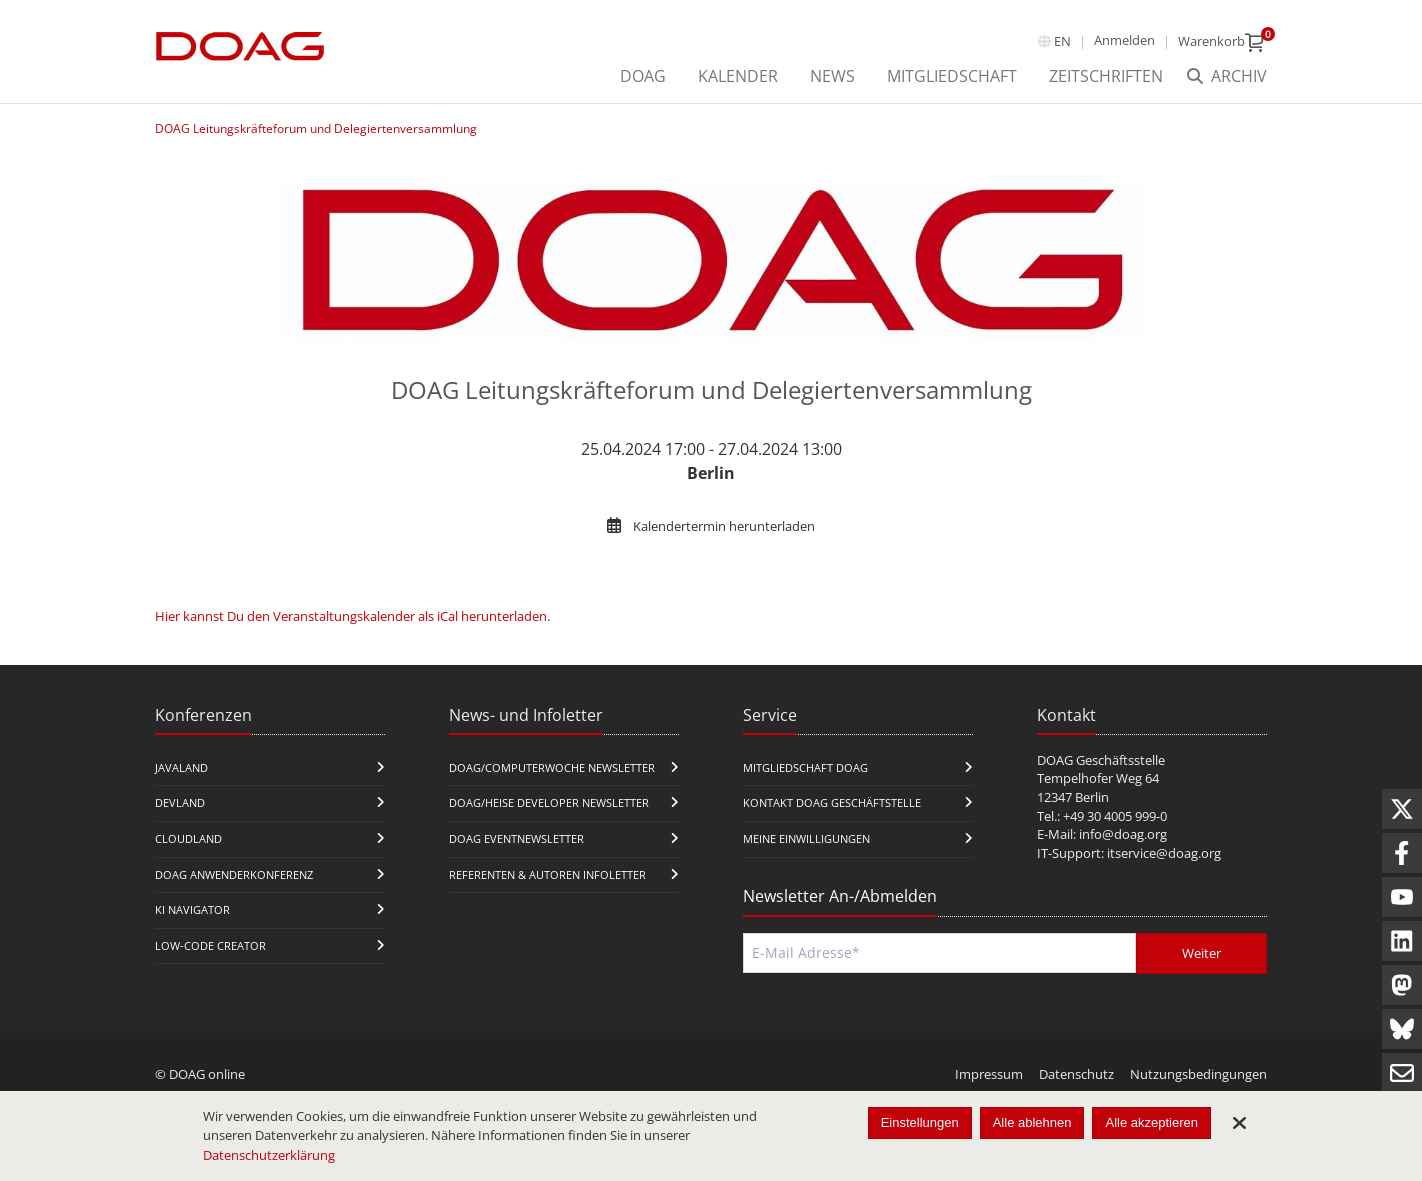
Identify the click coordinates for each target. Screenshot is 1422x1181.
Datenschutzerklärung (269, 1155)
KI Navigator (192, 909)
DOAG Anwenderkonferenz (234, 874)
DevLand (180, 802)
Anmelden (1124, 40)
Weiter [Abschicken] (1201, 953)
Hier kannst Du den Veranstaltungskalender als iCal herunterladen (351, 616)
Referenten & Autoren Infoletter (547, 874)
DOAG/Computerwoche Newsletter (552, 767)
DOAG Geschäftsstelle (1101, 760)
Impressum (989, 1074)
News (832, 76)
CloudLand (188, 838)
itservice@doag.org (1164, 853)
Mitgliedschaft (952, 76)
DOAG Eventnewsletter (516, 838)
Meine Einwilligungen (806, 838)
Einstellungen (920, 1122)
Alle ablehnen (1032, 1122)
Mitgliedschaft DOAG (805, 767)
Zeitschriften (1106, 76)
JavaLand (181, 767)
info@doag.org (1123, 834)
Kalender (738, 76)
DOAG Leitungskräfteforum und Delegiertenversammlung (316, 128)
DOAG (643, 76)
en (1062, 41)
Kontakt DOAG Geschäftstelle (832, 802)
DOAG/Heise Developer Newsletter (549, 802)
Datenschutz (1076, 1074)
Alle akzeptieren (1151, 1122)
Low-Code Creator (210, 945)
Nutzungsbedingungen (1198, 1074)
